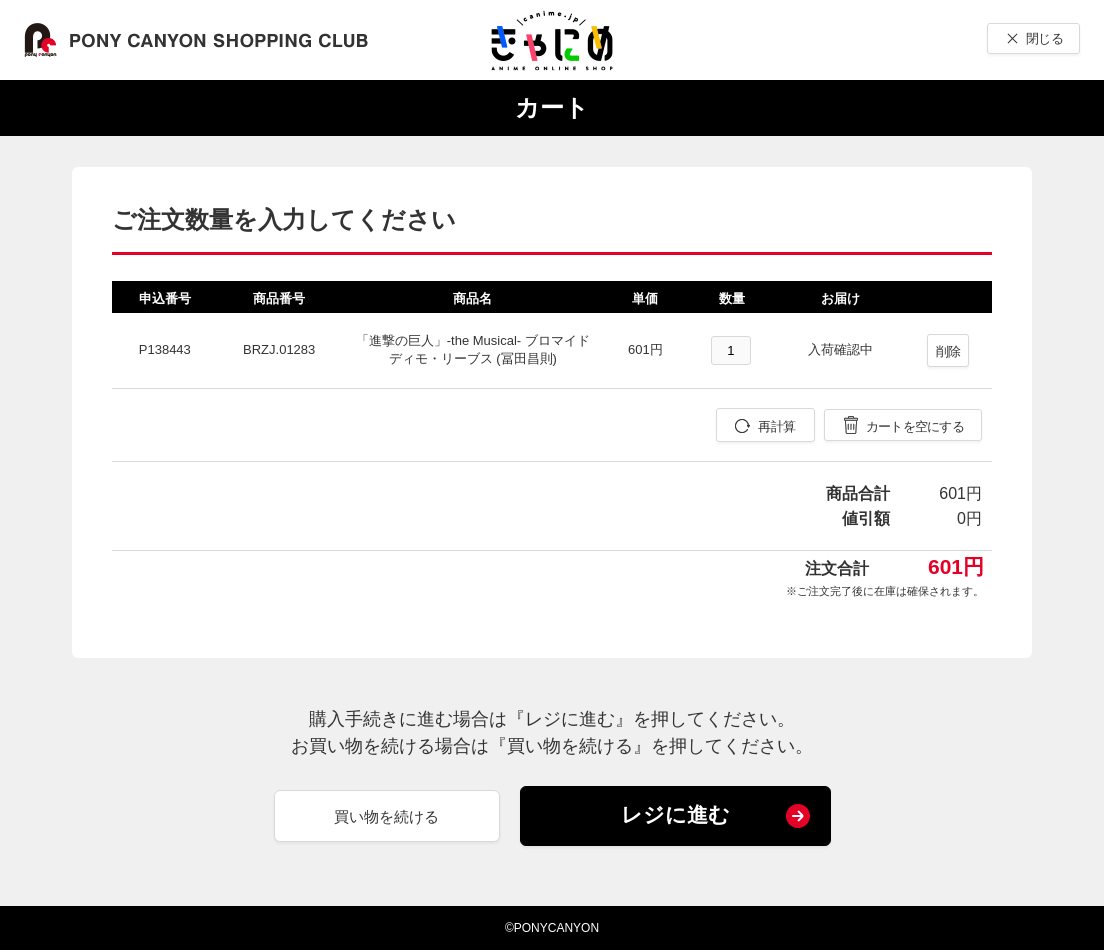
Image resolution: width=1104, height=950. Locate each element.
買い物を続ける (386, 816)
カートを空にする (915, 426)
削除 (948, 351)
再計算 (776, 426)
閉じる (1044, 38)
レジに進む (675, 814)
